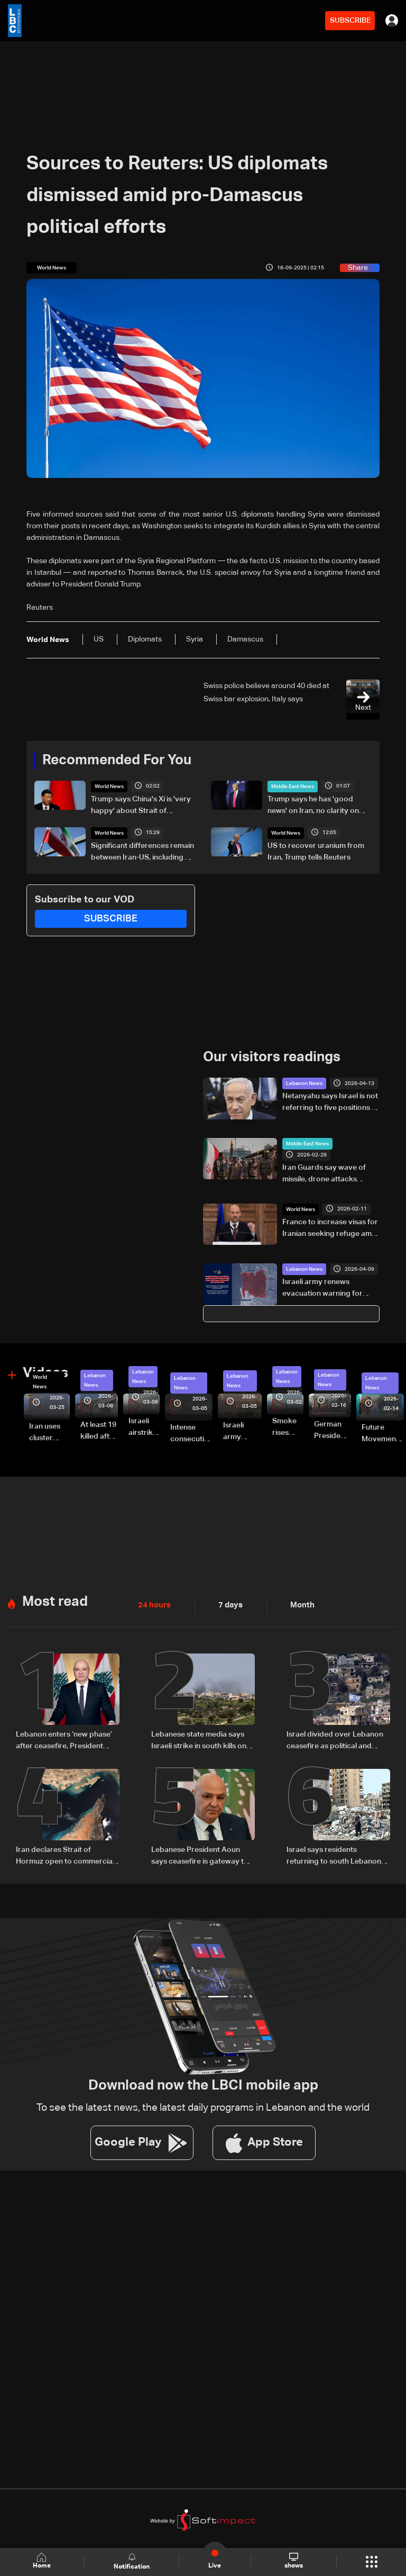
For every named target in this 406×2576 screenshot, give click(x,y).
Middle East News (292, 786)
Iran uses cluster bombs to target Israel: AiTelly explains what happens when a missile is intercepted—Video (49, 1433)
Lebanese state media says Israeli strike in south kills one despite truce (201, 1740)
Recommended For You (116, 760)
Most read (55, 1601)
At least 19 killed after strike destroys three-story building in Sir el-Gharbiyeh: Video (99, 1431)
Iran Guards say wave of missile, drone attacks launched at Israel (324, 1174)
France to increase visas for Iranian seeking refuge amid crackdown (330, 1228)
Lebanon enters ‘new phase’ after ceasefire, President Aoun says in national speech (65, 1740)
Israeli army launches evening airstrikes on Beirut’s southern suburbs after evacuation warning (242, 1431)
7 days (227, 1604)
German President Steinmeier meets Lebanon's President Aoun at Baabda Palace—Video (332, 1431)
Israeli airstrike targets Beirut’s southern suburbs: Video (144, 1427)
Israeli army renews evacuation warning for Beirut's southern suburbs (326, 1288)
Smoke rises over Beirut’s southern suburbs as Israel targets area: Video (287, 1427)
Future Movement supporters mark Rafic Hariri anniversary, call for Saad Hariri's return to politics (383, 1433)
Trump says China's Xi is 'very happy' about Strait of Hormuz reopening (141, 806)
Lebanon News (304, 1083)
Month (298, 1604)
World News (109, 786)
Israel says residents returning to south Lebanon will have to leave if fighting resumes (334, 1855)
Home (42, 2561)
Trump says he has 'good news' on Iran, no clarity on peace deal (313, 806)
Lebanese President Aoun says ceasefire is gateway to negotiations (199, 1855)
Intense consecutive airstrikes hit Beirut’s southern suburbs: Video (191, 1433)
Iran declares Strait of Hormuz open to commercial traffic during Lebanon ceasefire (65, 1855)
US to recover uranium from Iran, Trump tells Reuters (315, 851)
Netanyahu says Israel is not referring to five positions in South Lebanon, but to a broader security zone (330, 1103)
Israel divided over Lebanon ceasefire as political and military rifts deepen (335, 1740)
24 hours (153, 1604)
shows (293, 2561)
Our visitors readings (271, 1057)
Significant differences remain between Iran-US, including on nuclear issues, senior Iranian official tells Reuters (142, 852)
